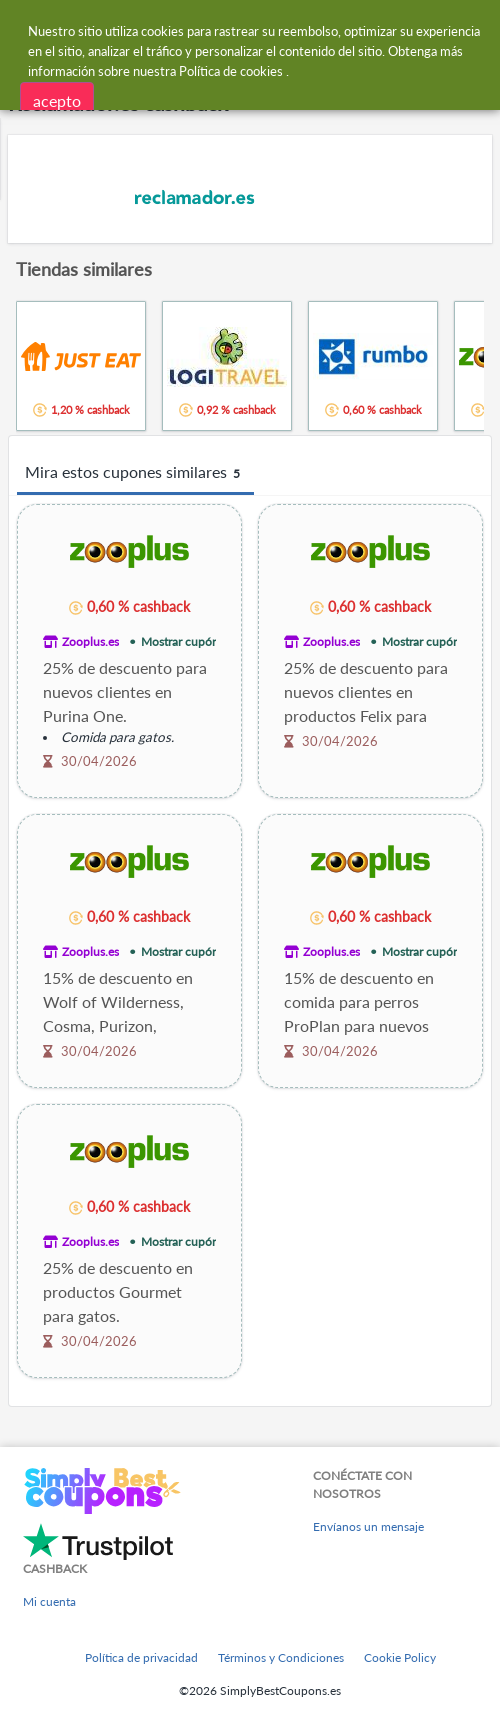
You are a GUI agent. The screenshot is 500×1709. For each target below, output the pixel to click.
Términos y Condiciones (281, 1657)
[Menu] (25, 28)
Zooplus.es (90, 641)
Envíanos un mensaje (368, 1526)
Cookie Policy (400, 1657)
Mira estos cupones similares (135, 473)
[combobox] (269, 28)
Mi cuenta (49, 1601)
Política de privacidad (141, 1657)
